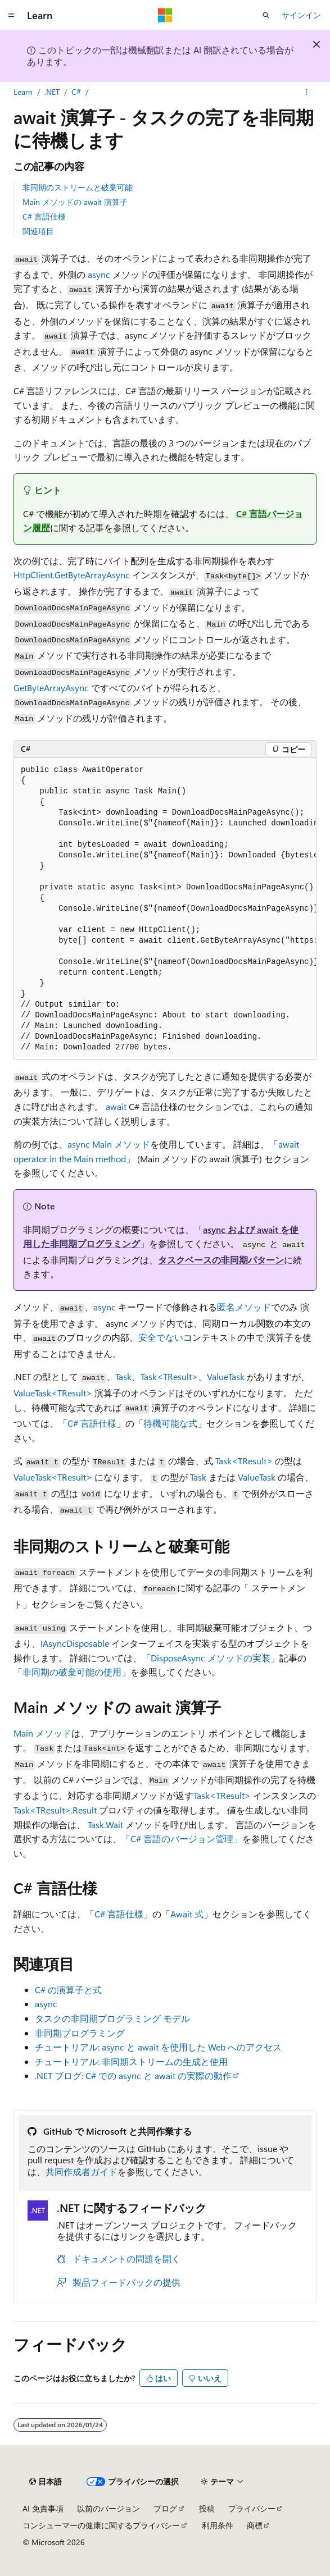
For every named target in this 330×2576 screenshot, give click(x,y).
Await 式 (187, 1914)
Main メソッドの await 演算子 (75, 202)
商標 (255, 2525)
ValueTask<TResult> (52, 1393)
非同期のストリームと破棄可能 (77, 187)
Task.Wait (105, 1824)
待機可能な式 (170, 1423)
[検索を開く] (266, 15)
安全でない (160, 1337)
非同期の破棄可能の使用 (71, 1672)
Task (123, 1376)
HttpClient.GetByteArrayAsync (71, 575)
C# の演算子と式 (68, 1989)
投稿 (207, 2508)
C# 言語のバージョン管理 (181, 1838)
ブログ (165, 2508)
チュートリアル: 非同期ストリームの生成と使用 (131, 2061)
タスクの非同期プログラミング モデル (112, 2018)
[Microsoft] (165, 15)
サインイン (301, 15)
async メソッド (108, 1144)
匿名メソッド (244, 1307)
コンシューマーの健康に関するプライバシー (101, 2525)
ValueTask (226, 1376)
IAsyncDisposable (74, 1643)
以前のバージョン (108, 2508)
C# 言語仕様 (44, 216)
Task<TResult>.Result (55, 1810)
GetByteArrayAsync (51, 687)
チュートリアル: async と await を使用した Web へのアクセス (158, 2047)
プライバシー (251, 2508)
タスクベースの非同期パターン (221, 1260)
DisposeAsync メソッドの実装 (210, 1658)
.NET (52, 91)
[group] (165, 909)
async (99, 274)
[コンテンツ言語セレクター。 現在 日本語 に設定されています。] (45, 2482)
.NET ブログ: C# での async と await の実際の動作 (133, 2075)
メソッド (42, 1733)
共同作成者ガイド (81, 2171)
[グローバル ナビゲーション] (11, 15)
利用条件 (217, 2525)
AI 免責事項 (43, 2508)
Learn (23, 91)
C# (76, 91)
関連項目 (38, 231)
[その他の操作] (307, 92)
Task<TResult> (169, 1376)
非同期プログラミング (80, 2033)
